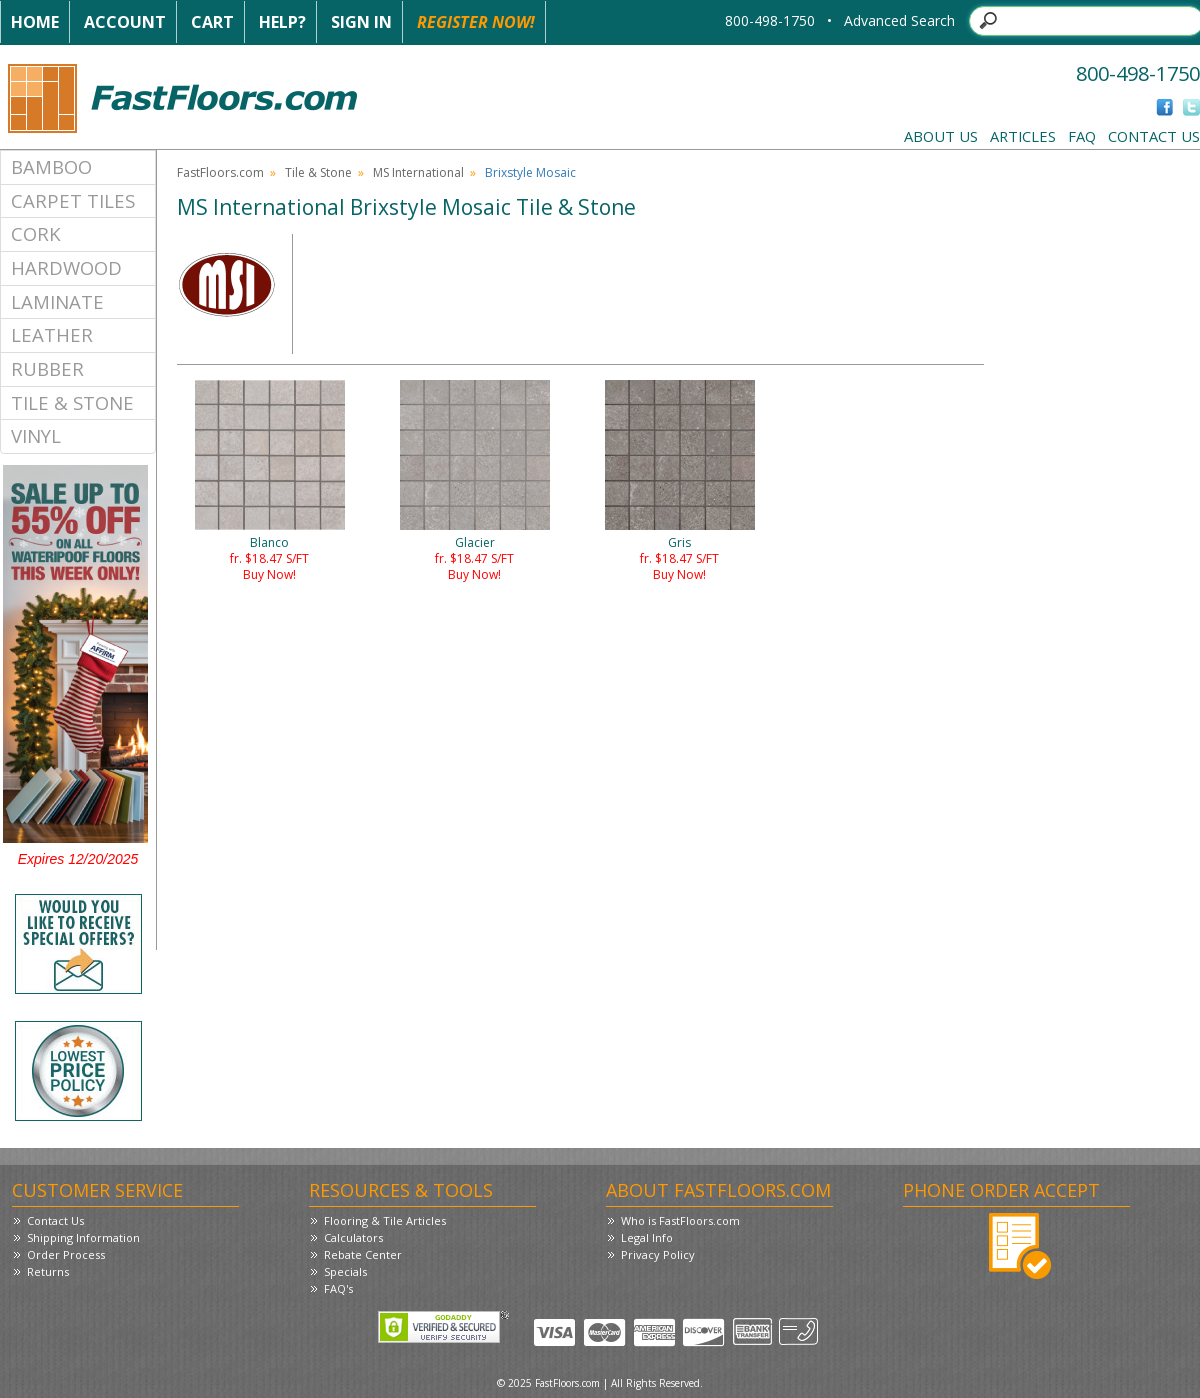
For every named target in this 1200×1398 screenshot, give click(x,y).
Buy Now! (269, 574)
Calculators (353, 1237)
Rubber (47, 368)
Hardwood (66, 267)
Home (35, 22)
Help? (282, 22)
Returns (48, 1271)
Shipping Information (83, 1237)
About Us (941, 136)
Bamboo (51, 166)
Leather (52, 334)
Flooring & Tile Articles (385, 1220)
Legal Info (647, 1237)
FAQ (1082, 136)
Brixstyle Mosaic (530, 172)
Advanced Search (899, 20)
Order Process (66, 1254)
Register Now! (476, 22)
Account (125, 22)
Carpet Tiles (73, 200)
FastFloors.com (220, 172)
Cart (212, 22)
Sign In (361, 22)
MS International (418, 172)
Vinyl (36, 435)
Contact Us (1154, 136)
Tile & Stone (72, 402)
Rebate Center (363, 1254)
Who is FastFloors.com (680, 1220)
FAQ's (338, 1288)
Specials (345, 1271)
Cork (36, 233)
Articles (1023, 136)
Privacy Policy (658, 1254)
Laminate (57, 301)
